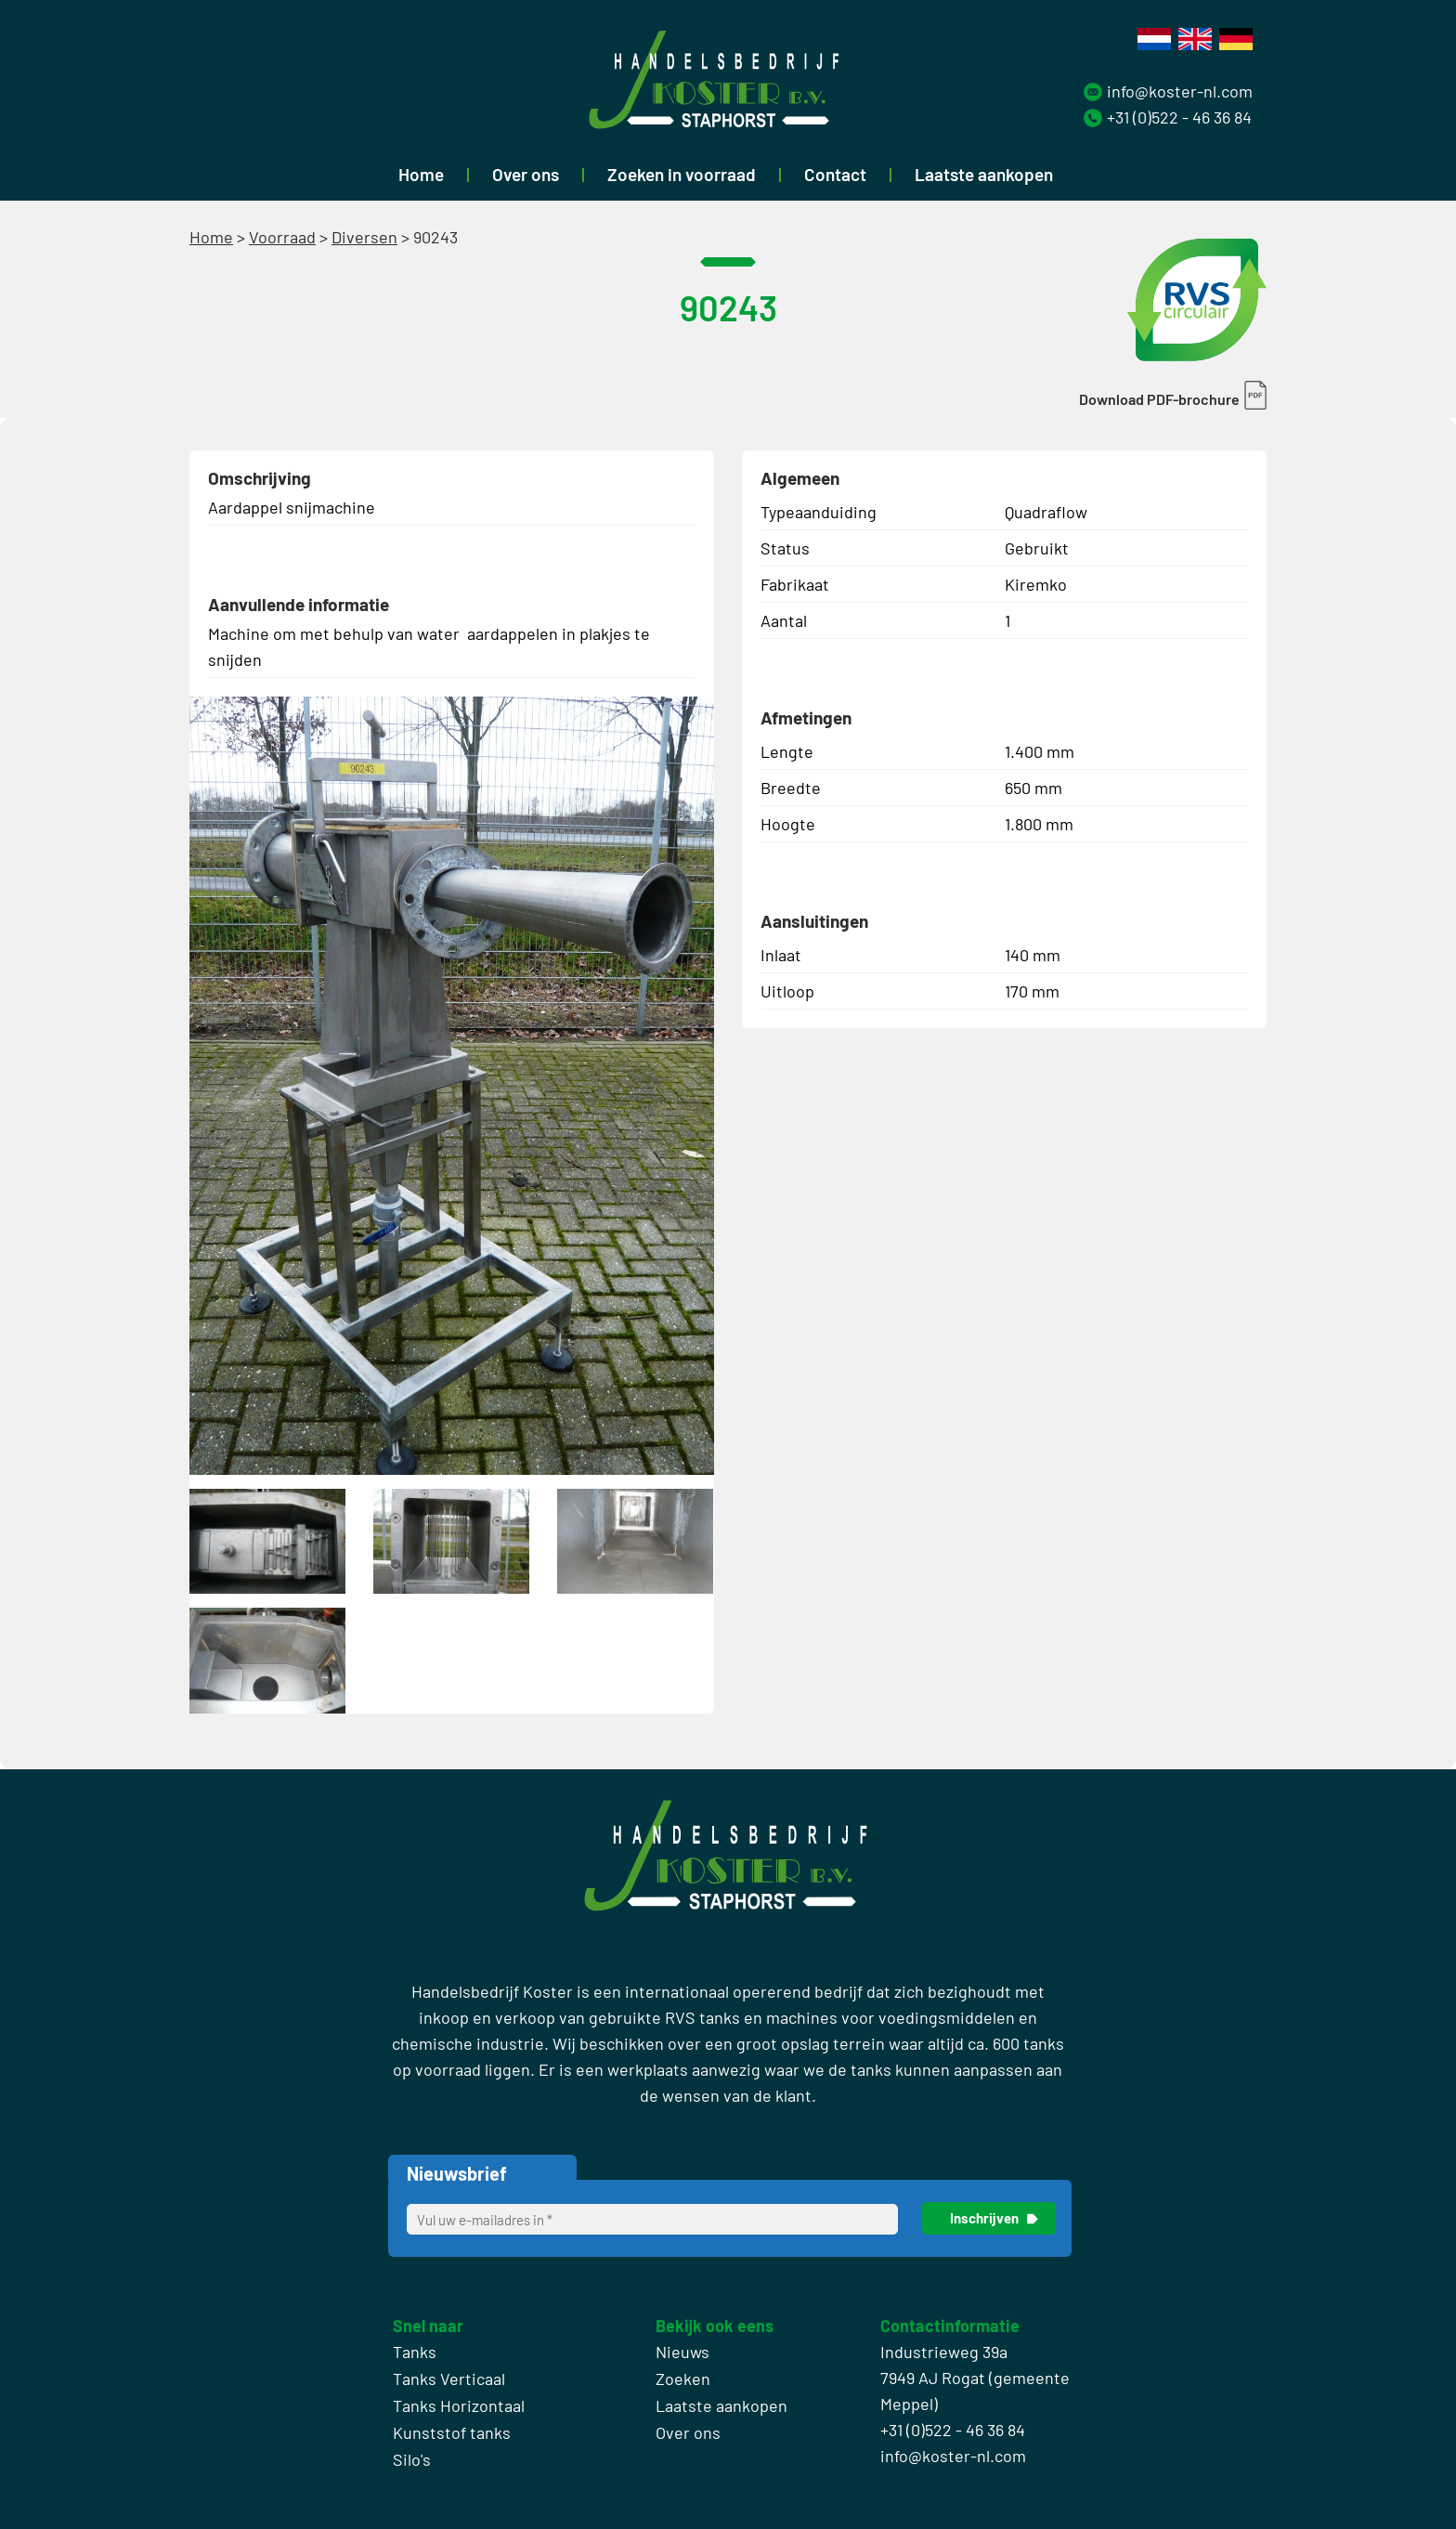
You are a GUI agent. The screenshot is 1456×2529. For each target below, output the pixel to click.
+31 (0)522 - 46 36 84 (1179, 117)
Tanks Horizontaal (459, 2405)
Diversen (364, 237)
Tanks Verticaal (449, 2378)
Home (421, 174)
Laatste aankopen (984, 174)
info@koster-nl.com (1180, 91)
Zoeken (683, 2378)
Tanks (414, 2351)
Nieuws (682, 2351)
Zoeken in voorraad (681, 174)
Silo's (412, 2459)
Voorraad (282, 237)
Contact (835, 174)
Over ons (525, 174)
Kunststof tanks (452, 2432)
